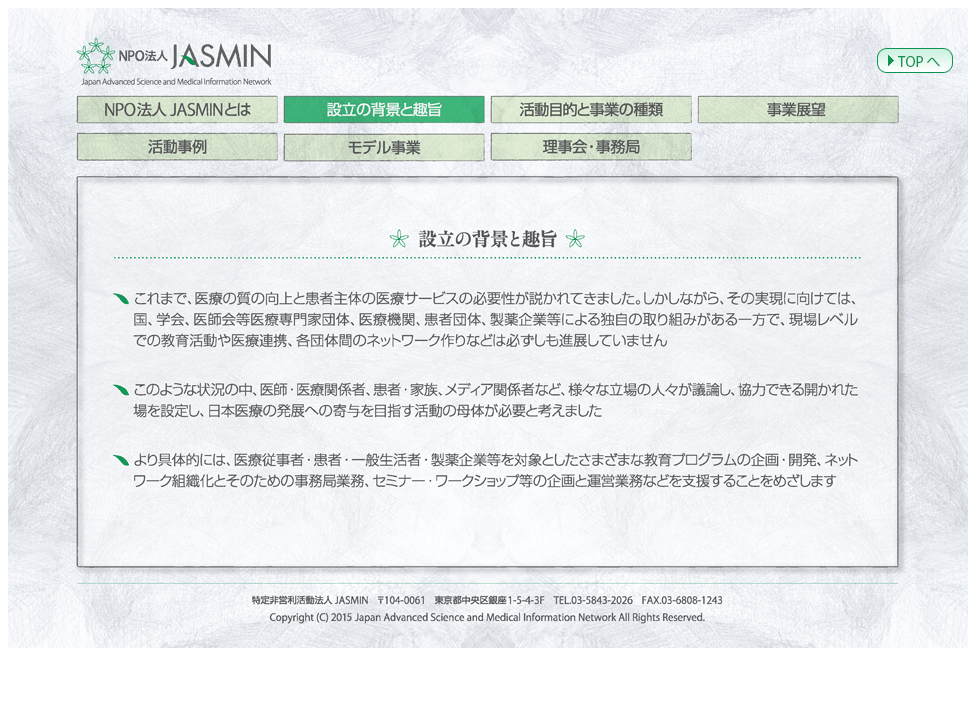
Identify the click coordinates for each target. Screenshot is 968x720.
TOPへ (915, 60)
